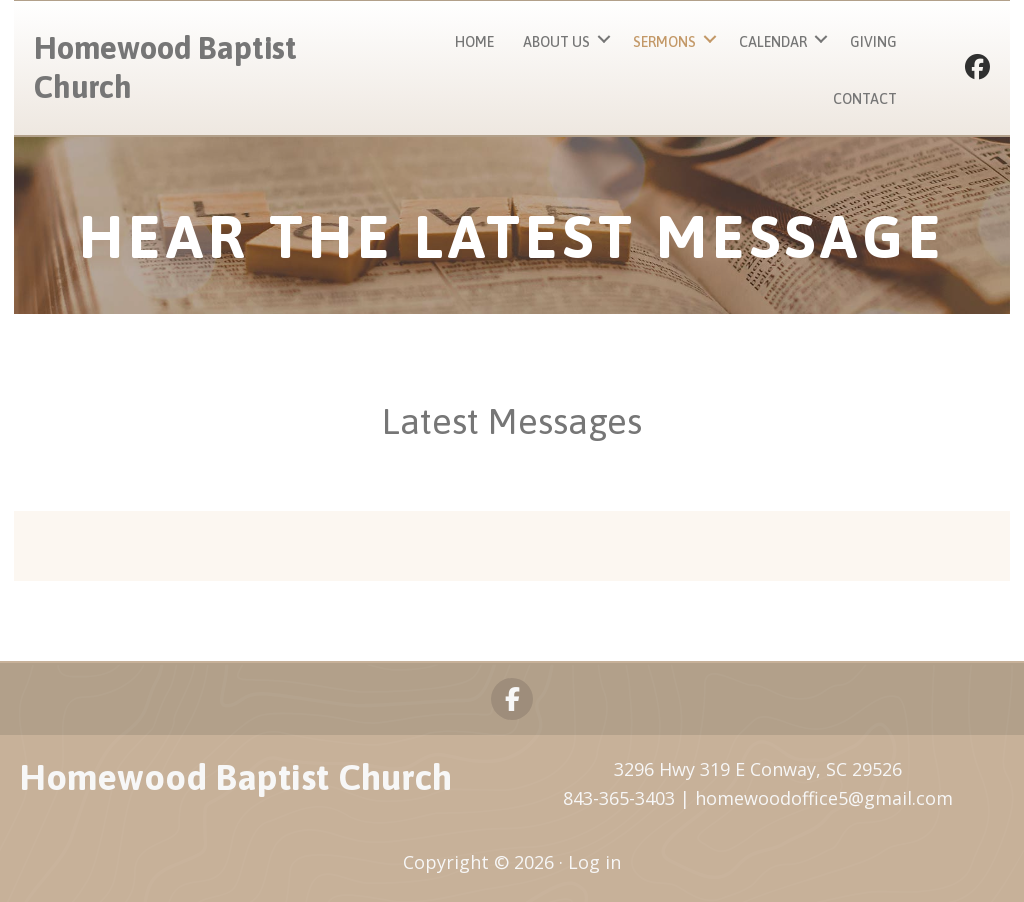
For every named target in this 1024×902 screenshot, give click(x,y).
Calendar (773, 42)
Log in (594, 862)
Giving (873, 42)
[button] (604, 39)
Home (474, 42)
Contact (865, 99)
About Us (556, 42)
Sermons (664, 42)
